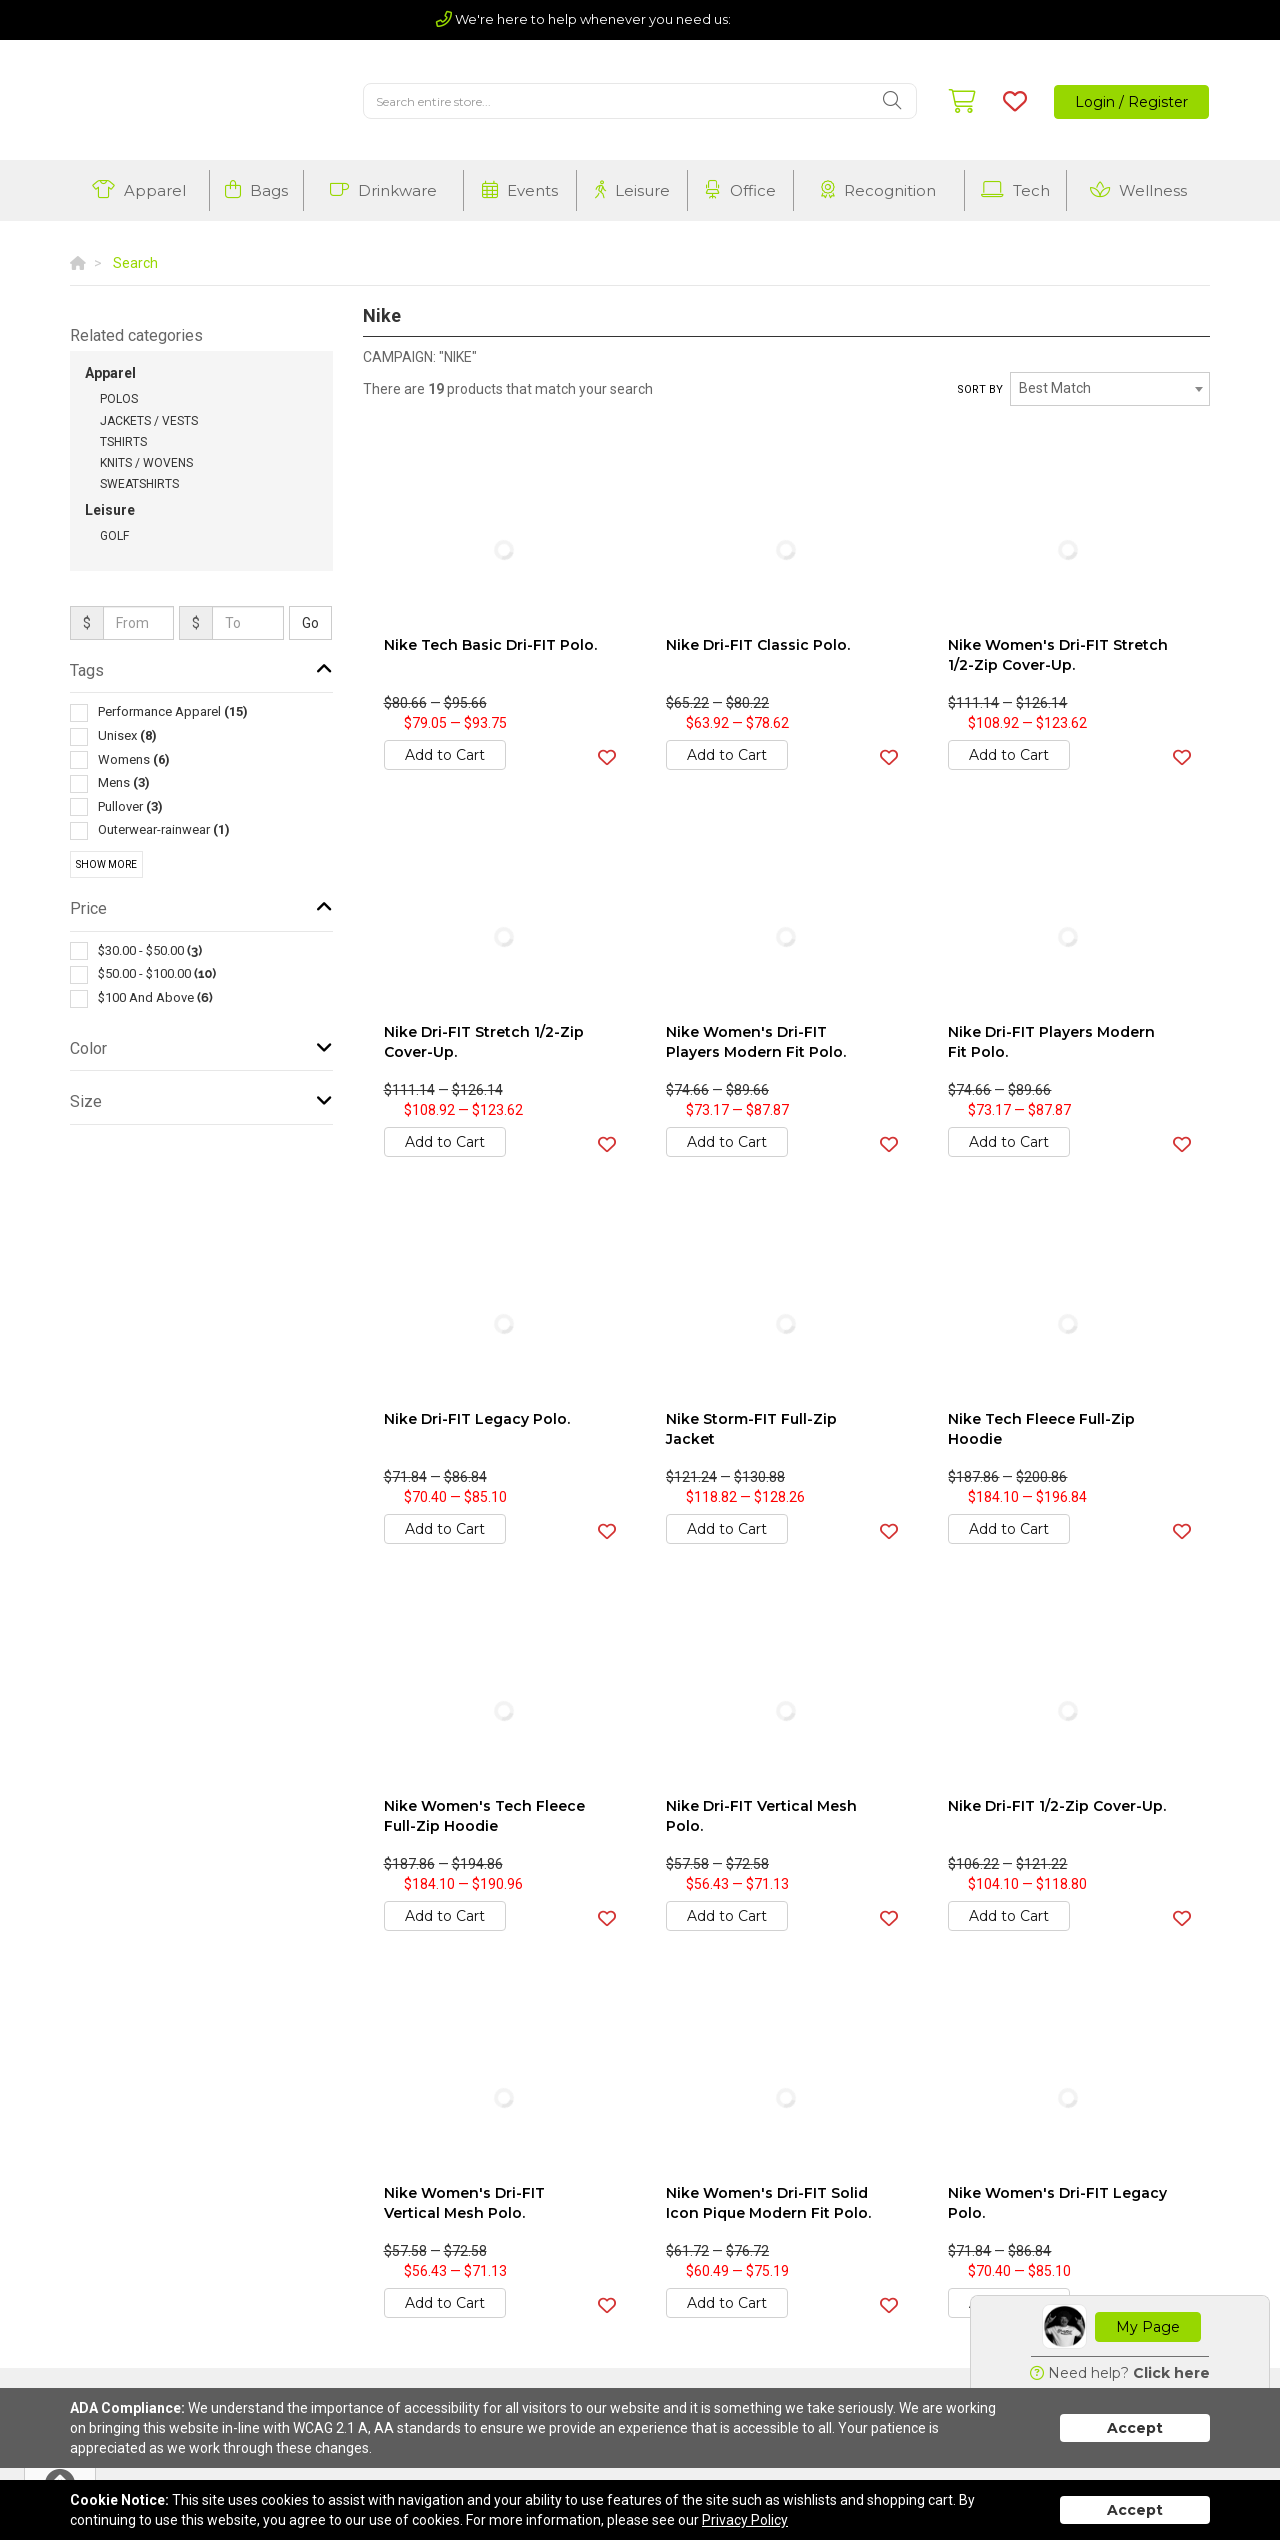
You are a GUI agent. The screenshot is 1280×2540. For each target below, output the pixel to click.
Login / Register (1131, 102)
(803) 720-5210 (789, 19)
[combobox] (1110, 389)
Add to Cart (445, 755)
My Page (1148, 2327)
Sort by (980, 389)
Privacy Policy (745, 2520)
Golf (114, 536)
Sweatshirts (139, 484)
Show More (106, 864)
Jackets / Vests (149, 421)
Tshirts (123, 442)
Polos (119, 399)
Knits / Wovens (146, 463)
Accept (1135, 2428)
